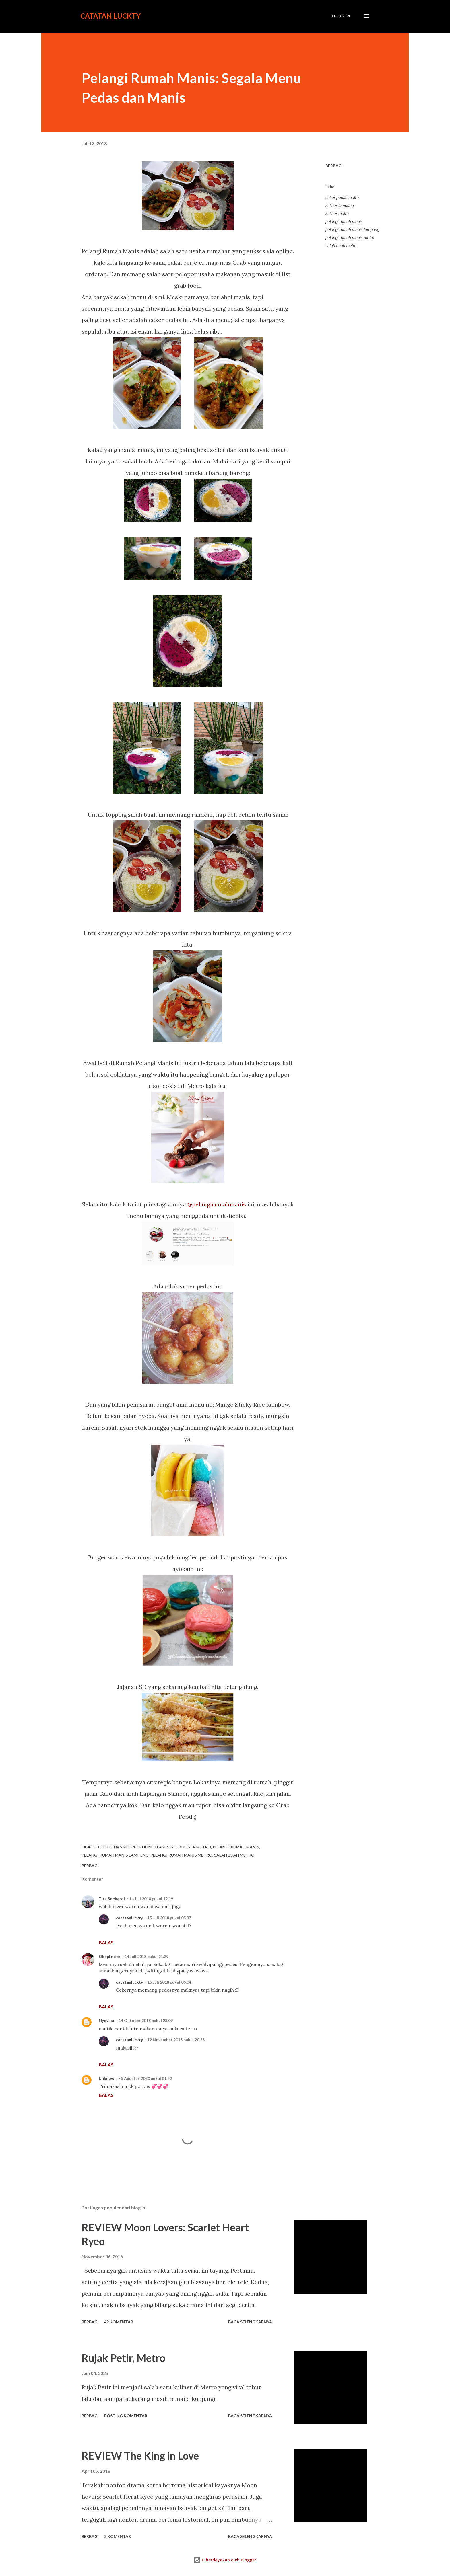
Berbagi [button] (334, 165)
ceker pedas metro (342, 197)
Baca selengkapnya (250, 2321)
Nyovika (106, 2020)
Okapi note (109, 1956)
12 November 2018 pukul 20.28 (176, 2039)
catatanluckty (129, 1917)
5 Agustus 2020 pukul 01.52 (146, 2078)
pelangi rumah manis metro (349, 237)
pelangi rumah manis (344, 221)
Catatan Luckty (110, 16)
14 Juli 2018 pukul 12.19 (151, 1898)
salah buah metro (340, 245)
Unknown (108, 2078)
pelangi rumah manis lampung (352, 229)
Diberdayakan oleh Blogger (225, 2560)
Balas (106, 1942)
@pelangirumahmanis (216, 1204)
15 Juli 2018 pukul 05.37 (169, 1917)
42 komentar (118, 2321)
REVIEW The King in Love (140, 2455)
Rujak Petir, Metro (123, 2357)
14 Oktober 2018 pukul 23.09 (146, 2020)
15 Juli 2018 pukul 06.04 (169, 1982)
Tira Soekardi (112, 1898)
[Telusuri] (340, 16)
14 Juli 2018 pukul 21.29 (146, 1956)
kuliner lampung (339, 205)
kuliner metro (337, 213)
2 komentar (117, 2536)
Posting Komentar (125, 2415)
